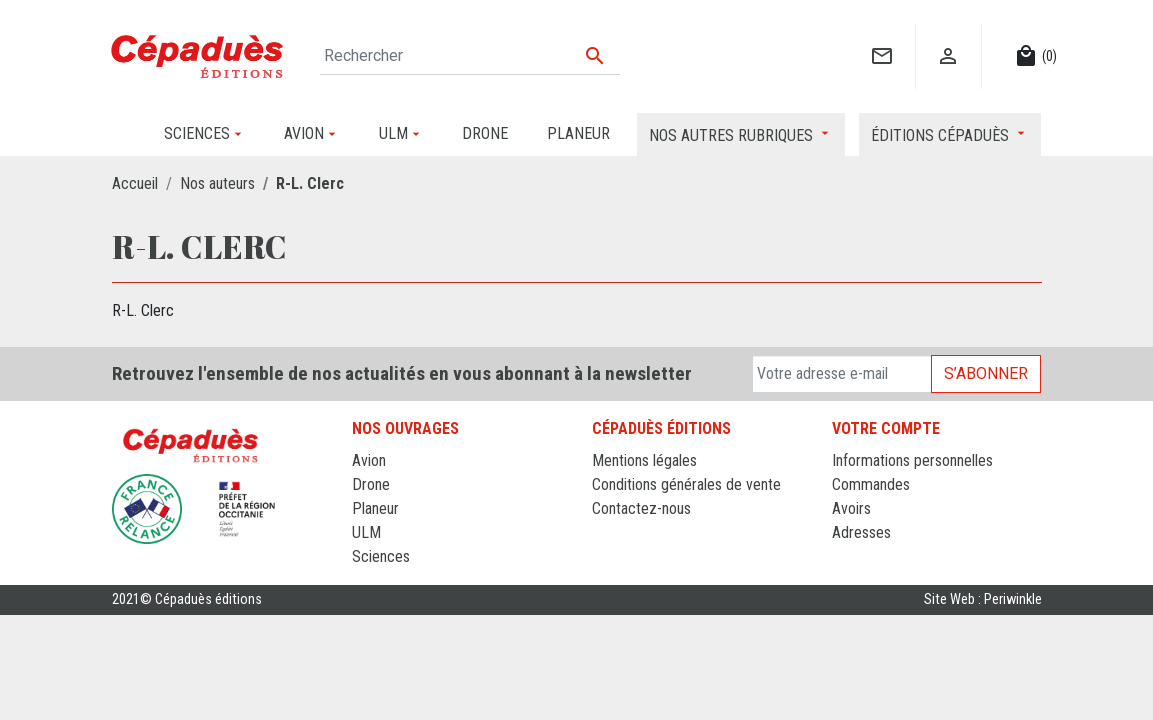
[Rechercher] (470, 56)
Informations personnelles (912, 460)
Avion (369, 460)
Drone (371, 484)
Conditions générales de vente (686, 484)
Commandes (871, 484)
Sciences (381, 556)
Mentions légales (644, 460)
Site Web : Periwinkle (983, 599)
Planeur (375, 508)
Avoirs (851, 508)
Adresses (861, 532)
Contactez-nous (641, 508)
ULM (366, 532)
